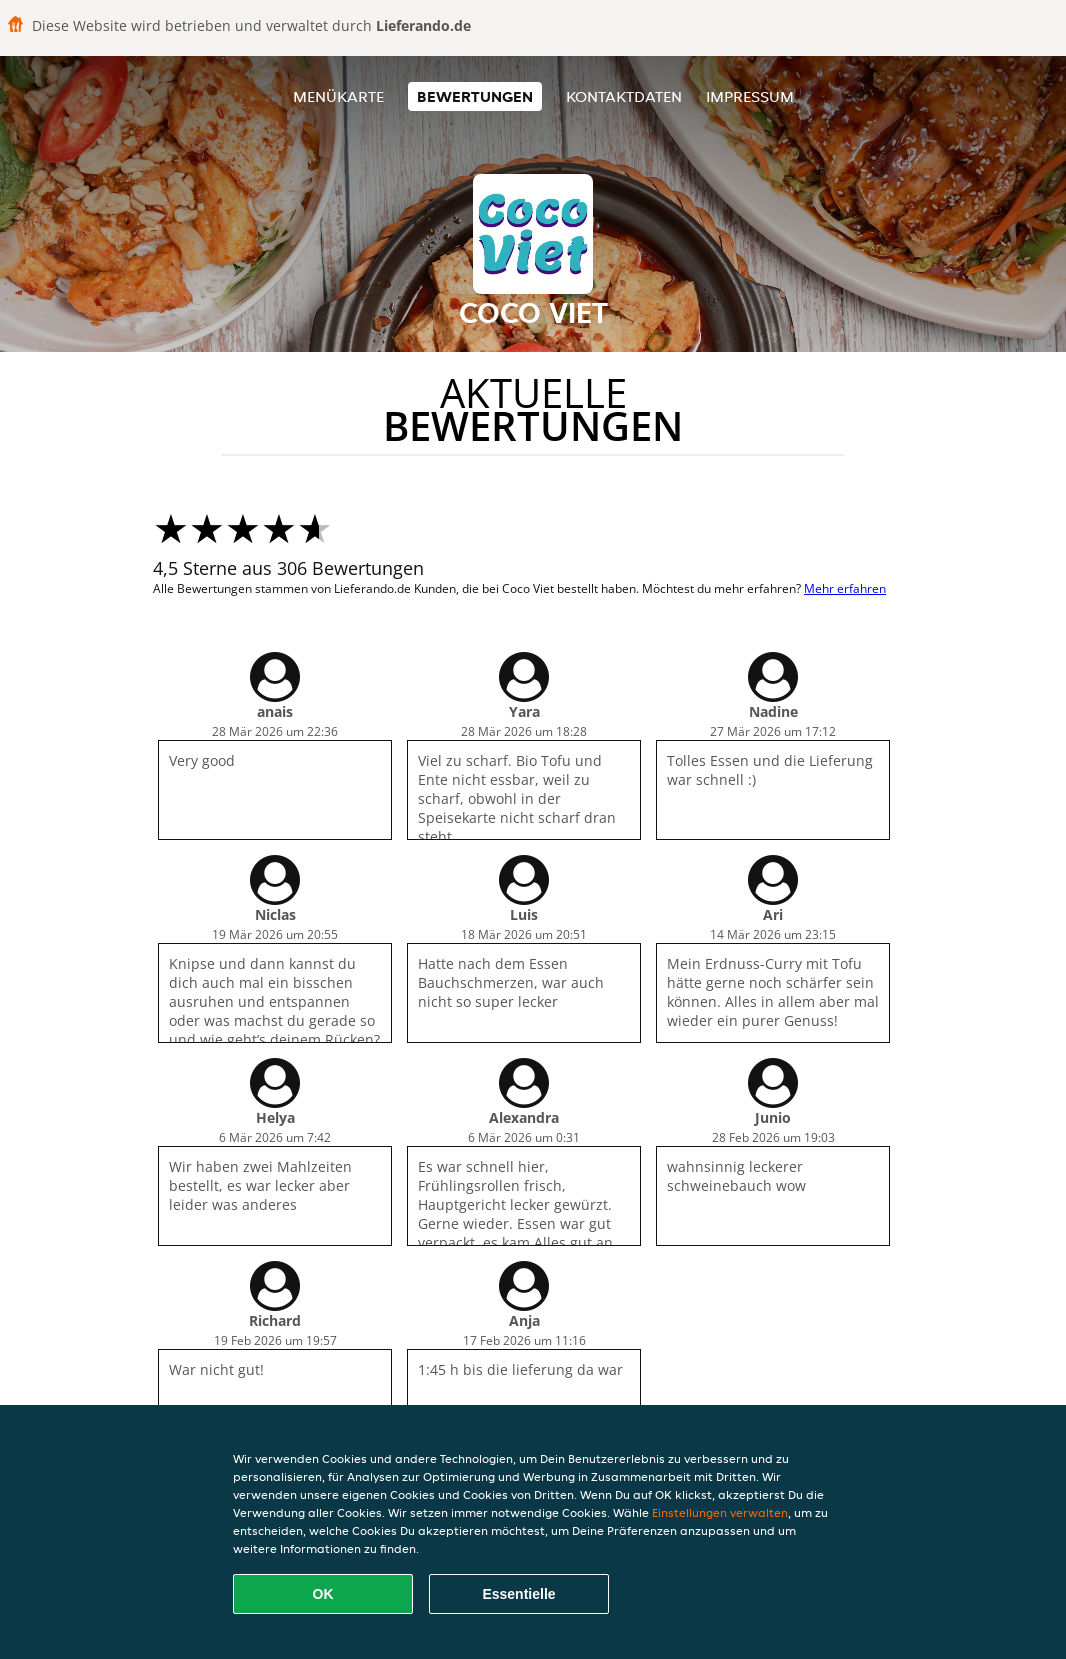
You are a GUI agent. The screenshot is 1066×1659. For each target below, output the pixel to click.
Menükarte (338, 96)
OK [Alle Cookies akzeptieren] (323, 1594)
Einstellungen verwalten (720, 1512)
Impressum (750, 96)
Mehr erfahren (845, 588)
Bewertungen (475, 96)
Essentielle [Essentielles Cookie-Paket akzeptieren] (518, 1594)
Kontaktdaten (624, 96)
